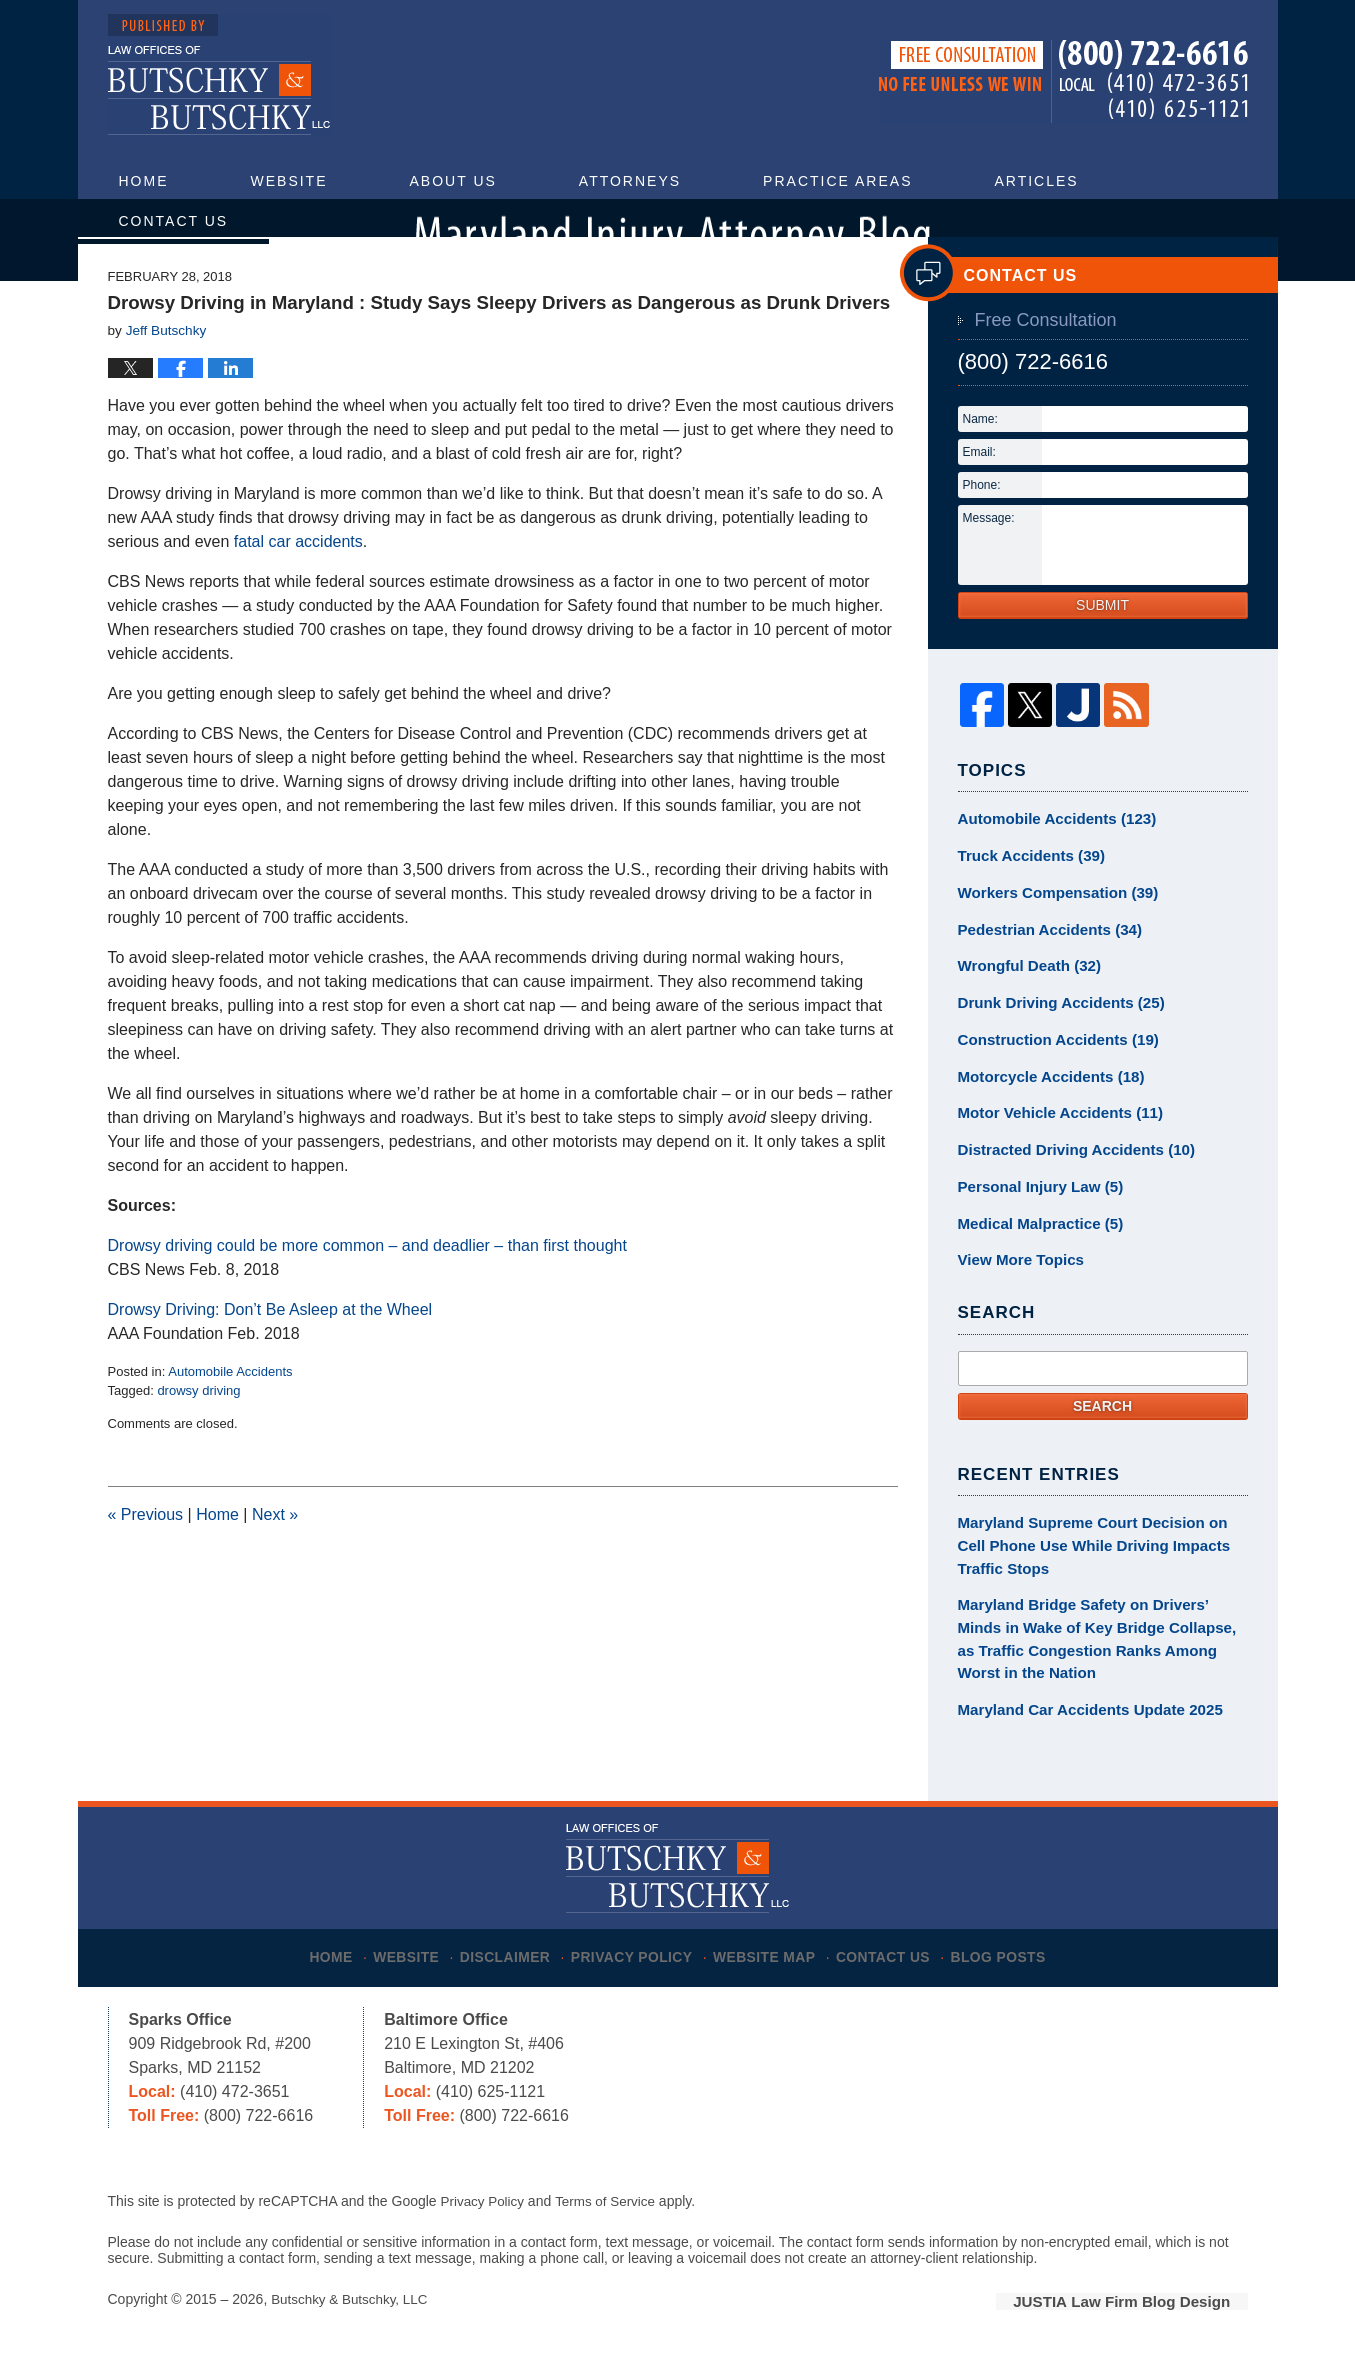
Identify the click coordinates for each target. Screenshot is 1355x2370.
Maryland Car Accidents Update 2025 (1080, 1719)
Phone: (982, 529)
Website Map (772, 1956)
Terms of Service (611, 2209)
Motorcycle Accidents (1044, 1108)
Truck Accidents (1026, 898)
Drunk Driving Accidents (1054, 1038)
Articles (1036, 181)
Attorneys (630, 181)
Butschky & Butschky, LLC (352, 2307)
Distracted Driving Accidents (1068, 1178)
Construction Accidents (1051, 1073)
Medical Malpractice (1034, 1248)
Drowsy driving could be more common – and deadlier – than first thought (367, 1289)
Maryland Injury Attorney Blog (219, 75)
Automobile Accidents (230, 1415)
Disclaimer (509, 1956)
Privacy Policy (638, 1956)
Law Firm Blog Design (1152, 2309)
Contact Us (174, 221)
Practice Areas (837, 181)
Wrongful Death (1024, 1003)
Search (1102, 1427)
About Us (453, 181)
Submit (1102, 649)
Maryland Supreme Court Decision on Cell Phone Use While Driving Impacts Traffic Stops (1097, 1565)
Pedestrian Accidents (1043, 968)
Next (275, 1559)
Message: (989, 562)
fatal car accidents (298, 585)
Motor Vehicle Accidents (1053, 1143)
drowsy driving (198, 1435)
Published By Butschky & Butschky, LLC (1063, 81)
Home (144, 181)
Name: (980, 463)
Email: (979, 496)
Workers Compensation (1051, 933)
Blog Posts (1012, 1956)
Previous (146, 1559)
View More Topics (1016, 1283)
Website (289, 181)
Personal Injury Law (1034, 1213)
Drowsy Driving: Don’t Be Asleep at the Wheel (270, 1353)
